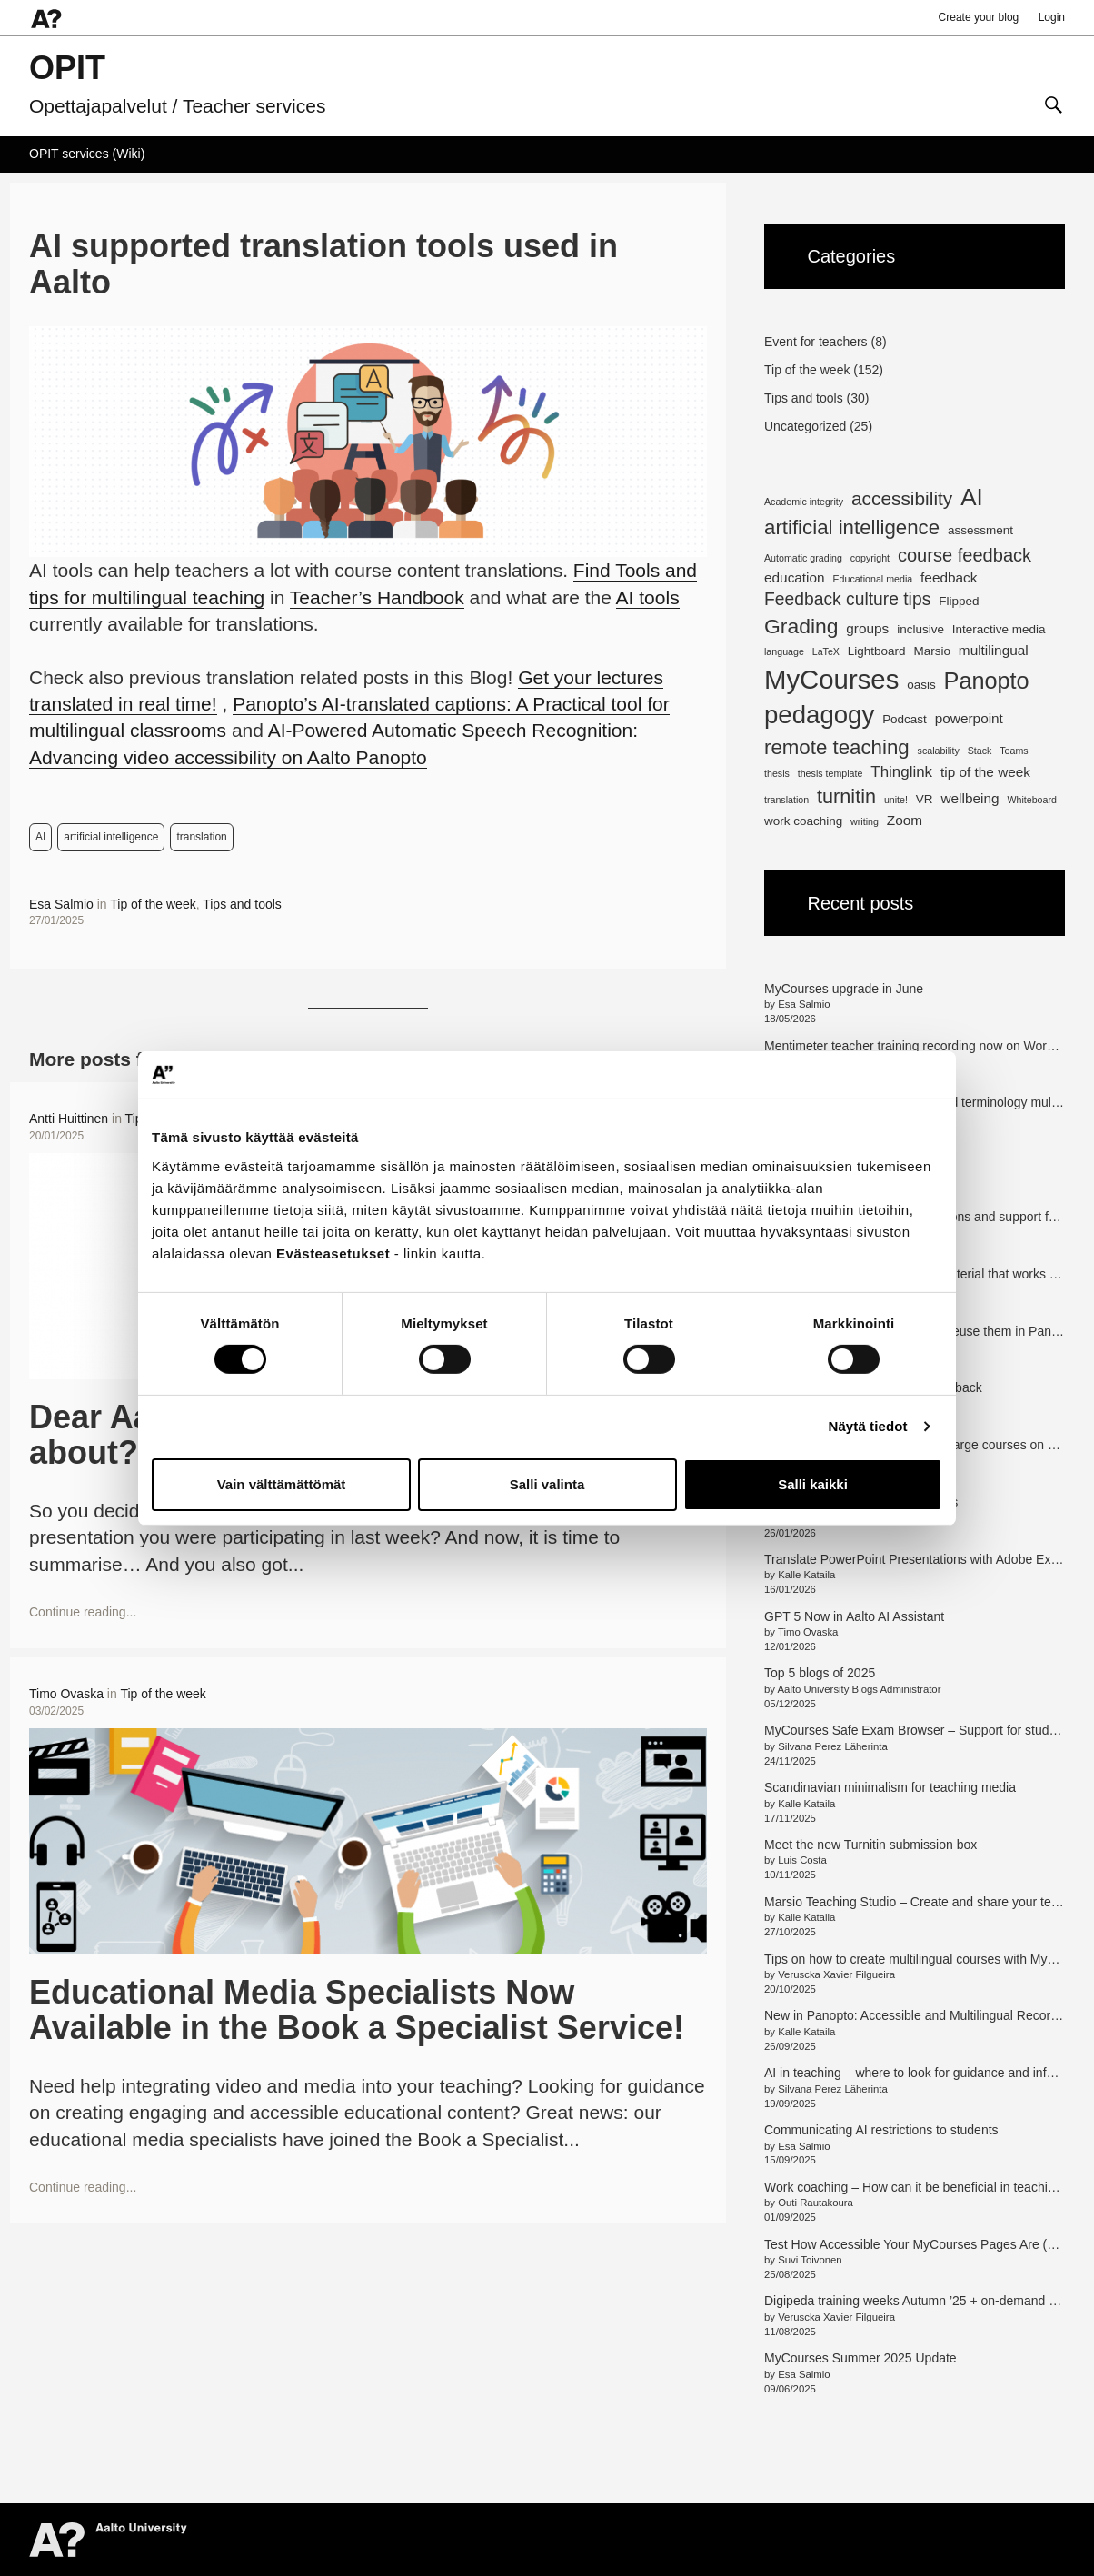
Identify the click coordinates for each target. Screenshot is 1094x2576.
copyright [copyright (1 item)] (870, 557)
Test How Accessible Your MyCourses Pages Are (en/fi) (919, 2244)
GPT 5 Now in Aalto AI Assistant (854, 1616)
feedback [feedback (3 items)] (948, 577)
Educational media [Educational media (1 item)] (873, 578)
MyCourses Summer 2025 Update (860, 2358)
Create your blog (979, 17)
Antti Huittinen (68, 1118)
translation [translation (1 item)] (786, 799)
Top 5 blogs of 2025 (819, 1673)
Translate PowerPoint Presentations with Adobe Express (923, 1559)
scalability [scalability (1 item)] (939, 750)
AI (40, 836)
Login (1052, 17)
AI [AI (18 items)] (971, 497)
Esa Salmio (61, 904)
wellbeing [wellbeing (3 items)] (969, 798)
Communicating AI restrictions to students (881, 2130)
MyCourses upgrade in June (843, 988)
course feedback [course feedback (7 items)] (964, 555)
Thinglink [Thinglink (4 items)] (901, 772)
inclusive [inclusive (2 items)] (920, 629)
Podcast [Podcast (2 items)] (904, 719)
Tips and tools (242, 904)
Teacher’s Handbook (377, 597)
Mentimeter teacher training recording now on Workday (919, 1046)
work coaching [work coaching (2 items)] (803, 821)
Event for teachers (816, 341)
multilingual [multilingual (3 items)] (994, 650)
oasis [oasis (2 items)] (921, 684)
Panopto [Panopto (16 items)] (986, 680)
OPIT (67, 67)
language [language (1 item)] (784, 651)
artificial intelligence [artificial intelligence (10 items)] (852, 527)
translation (201, 836)
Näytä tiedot (868, 1426)
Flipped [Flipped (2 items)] (959, 601)
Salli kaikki (813, 1484)
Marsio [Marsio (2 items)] (931, 651)
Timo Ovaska (66, 1693)
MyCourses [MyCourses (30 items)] (831, 679)
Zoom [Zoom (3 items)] (904, 820)
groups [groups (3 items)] (867, 628)
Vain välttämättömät (281, 1484)
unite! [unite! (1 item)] (896, 799)
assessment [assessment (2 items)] (980, 530)
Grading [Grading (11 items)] (801, 626)
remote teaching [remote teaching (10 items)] (837, 747)
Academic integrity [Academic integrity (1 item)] (803, 501)
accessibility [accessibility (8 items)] (901, 498)
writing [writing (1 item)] (864, 821)
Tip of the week (152, 904)
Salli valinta (547, 1484)
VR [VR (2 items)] (924, 799)
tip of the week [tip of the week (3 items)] (985, 772)
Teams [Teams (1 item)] (1014, 750)
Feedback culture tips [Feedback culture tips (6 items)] (847, 599)
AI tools (648, 597)
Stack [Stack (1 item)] (980, 750)
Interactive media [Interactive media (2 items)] (999, 629)
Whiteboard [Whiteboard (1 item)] (1032, 799)
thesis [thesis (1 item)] (777, 773)
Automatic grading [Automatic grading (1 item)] (803, 557)
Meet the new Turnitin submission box (870, 1844)
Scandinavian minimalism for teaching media (890, 1787)
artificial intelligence (111, 836)
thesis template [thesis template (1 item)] (830, 773)
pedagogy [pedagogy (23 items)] (819, 715)
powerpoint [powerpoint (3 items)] (969, 718)
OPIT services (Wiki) (86, 153)
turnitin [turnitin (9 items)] (846, 796)
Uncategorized (805, 426)
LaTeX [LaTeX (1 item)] (826, 651)
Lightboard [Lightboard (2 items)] (877, 651)
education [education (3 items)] (794, 577)
